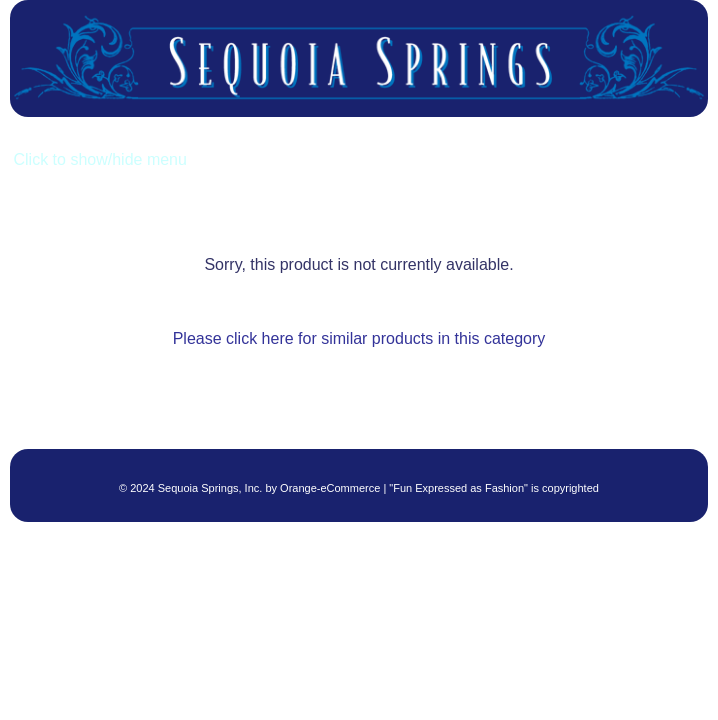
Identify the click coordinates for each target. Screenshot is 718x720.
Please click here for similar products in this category (359, 338)
